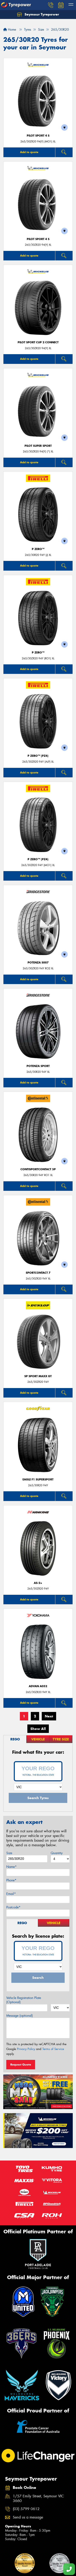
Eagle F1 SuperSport (38, 1479)
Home (9, 29)
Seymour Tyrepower (38, 14)
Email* (11, 1894)
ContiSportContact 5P (38, 1169)
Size (9, 1853)
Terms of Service (53, 2049)
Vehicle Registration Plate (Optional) (23, 2000)
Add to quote (29, 152)
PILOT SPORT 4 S (38, 135)
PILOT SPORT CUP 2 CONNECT (38, 342)
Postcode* (13, 1907)
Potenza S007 (38, 962)
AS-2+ (38, 1583)
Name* (11, 1867)
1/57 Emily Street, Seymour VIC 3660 (38, 2498)
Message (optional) (19, 2015)
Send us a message (28, 2517)
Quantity (57, 1853)
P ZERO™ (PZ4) (38, 756)
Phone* (11, 1880)
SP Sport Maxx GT (38, 1376)
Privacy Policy (26, 2049)
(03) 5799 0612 (26, 2509)
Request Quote (20, 2064)
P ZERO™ (38, 549)
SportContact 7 (38, 1272)
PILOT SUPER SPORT (38, 446)
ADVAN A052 (38, 1686)
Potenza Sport (38, 1066)
